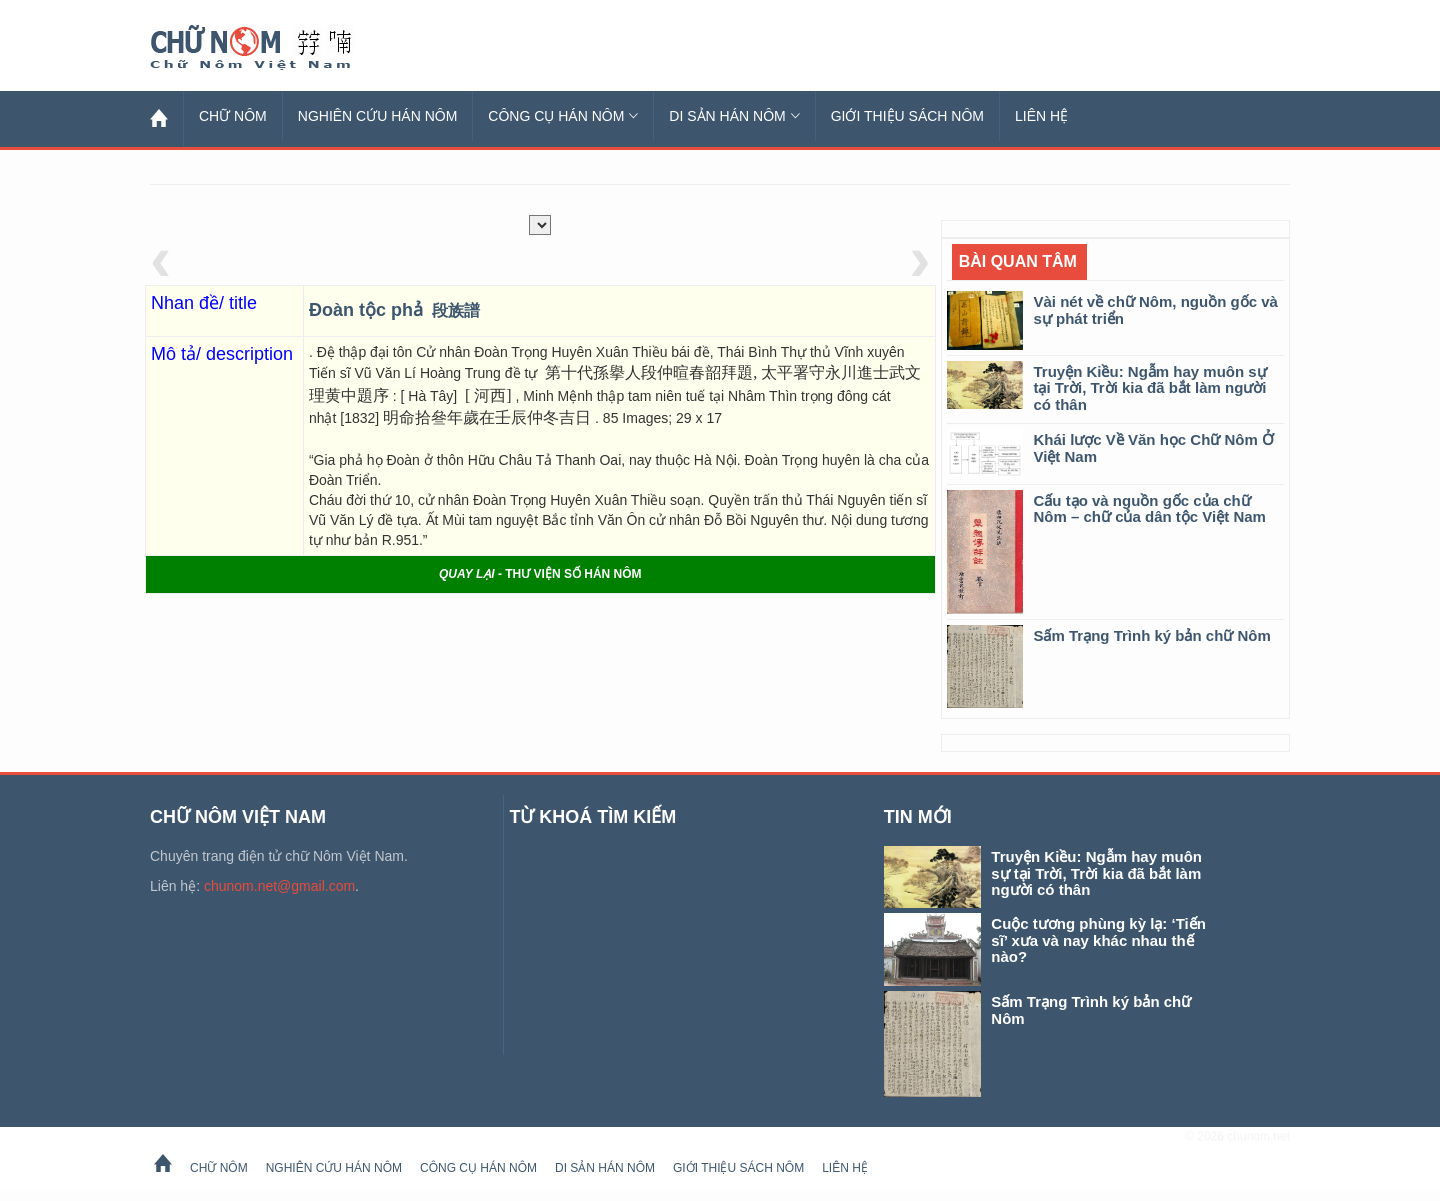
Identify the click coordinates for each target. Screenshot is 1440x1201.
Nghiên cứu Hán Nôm (378, 116)
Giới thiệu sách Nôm (907, 116)
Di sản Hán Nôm (734, 116)
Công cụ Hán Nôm (563, 116)
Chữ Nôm (275, 48)
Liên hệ (1041, 116)
